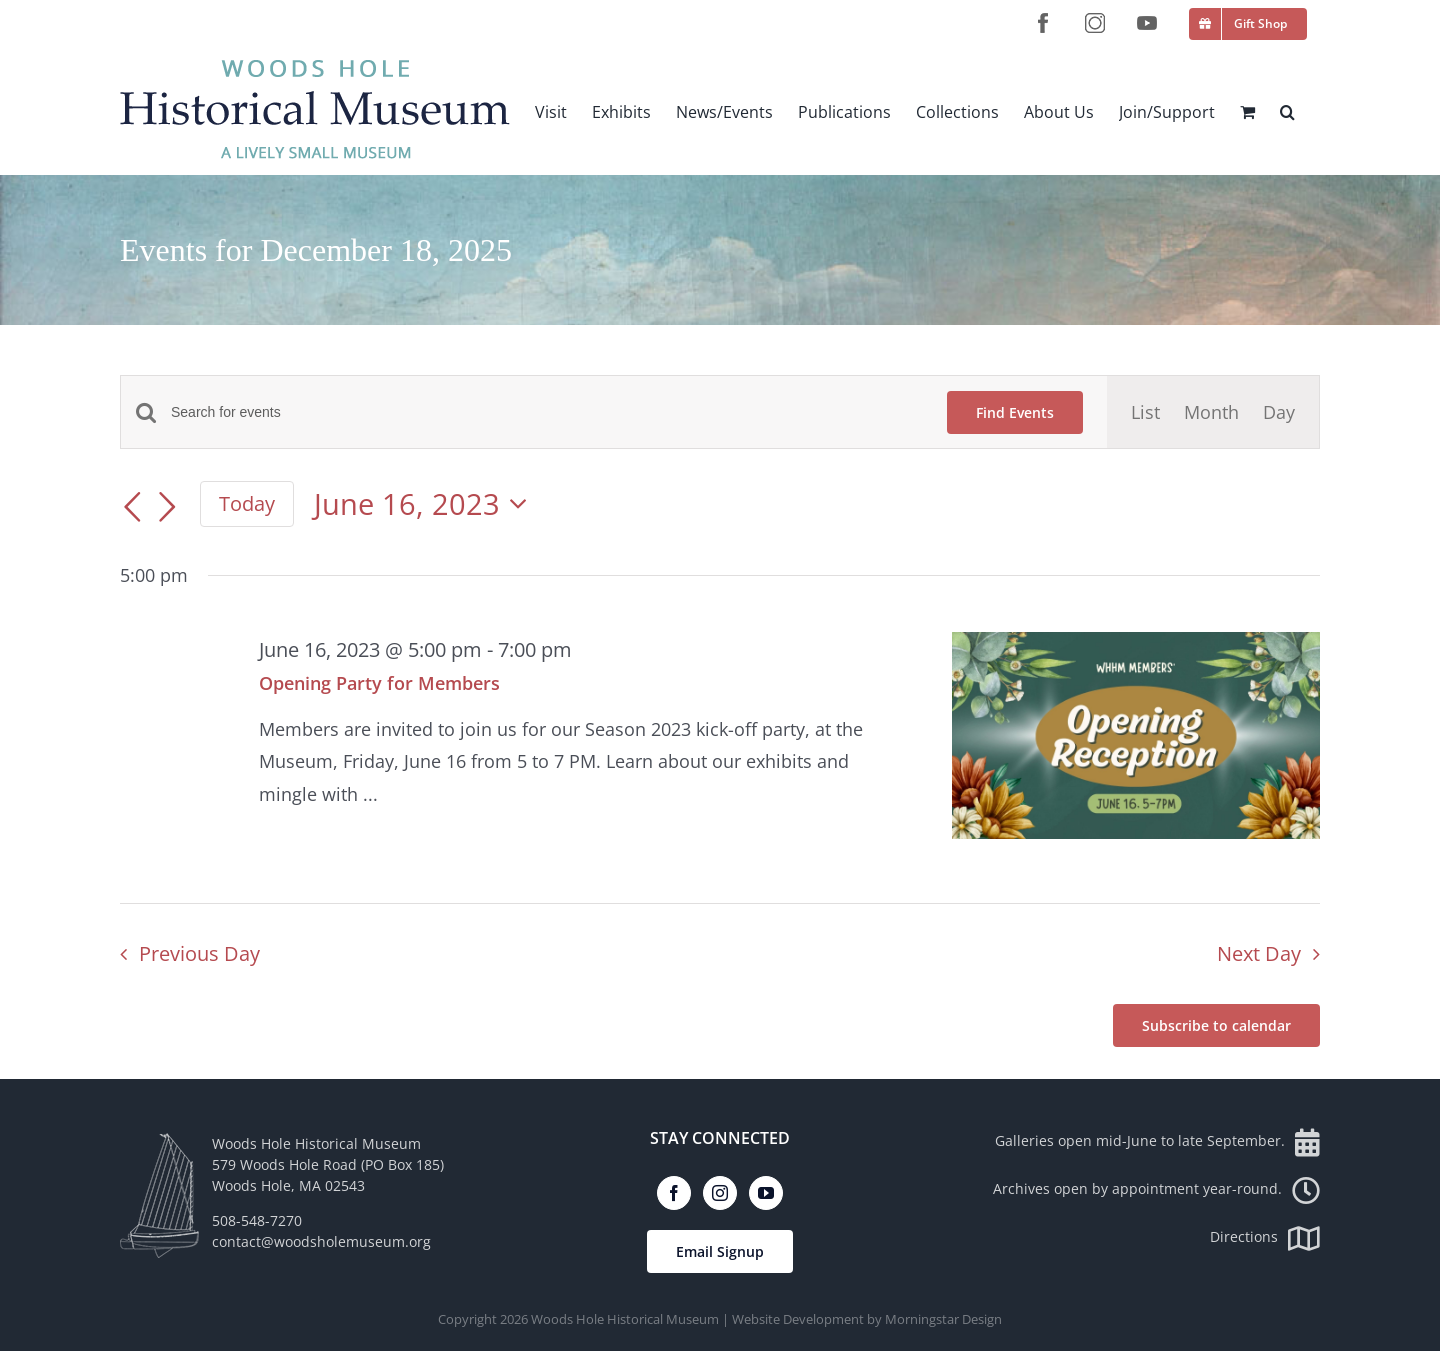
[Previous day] (132, 507)
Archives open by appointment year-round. (1156, 1188)
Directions (1265, 1236)
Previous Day (199, 953)
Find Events (1015, 412)
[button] (1287, 111)
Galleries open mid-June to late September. (1157, 1140)
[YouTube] (766, 1193)
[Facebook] (674, 1193)
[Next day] (168, 507)
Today (247, 503)
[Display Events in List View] (1145, 412)
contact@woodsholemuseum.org (321, 1241)
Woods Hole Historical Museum (625, 1319)
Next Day (1259, 953)
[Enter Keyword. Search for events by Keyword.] (547, 412)
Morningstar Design (943, 1319)
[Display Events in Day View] (1279, 412)
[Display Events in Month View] (1211, 412)
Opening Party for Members (379, 683)
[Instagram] (720, 1193)
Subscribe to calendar (1216, 1025)
